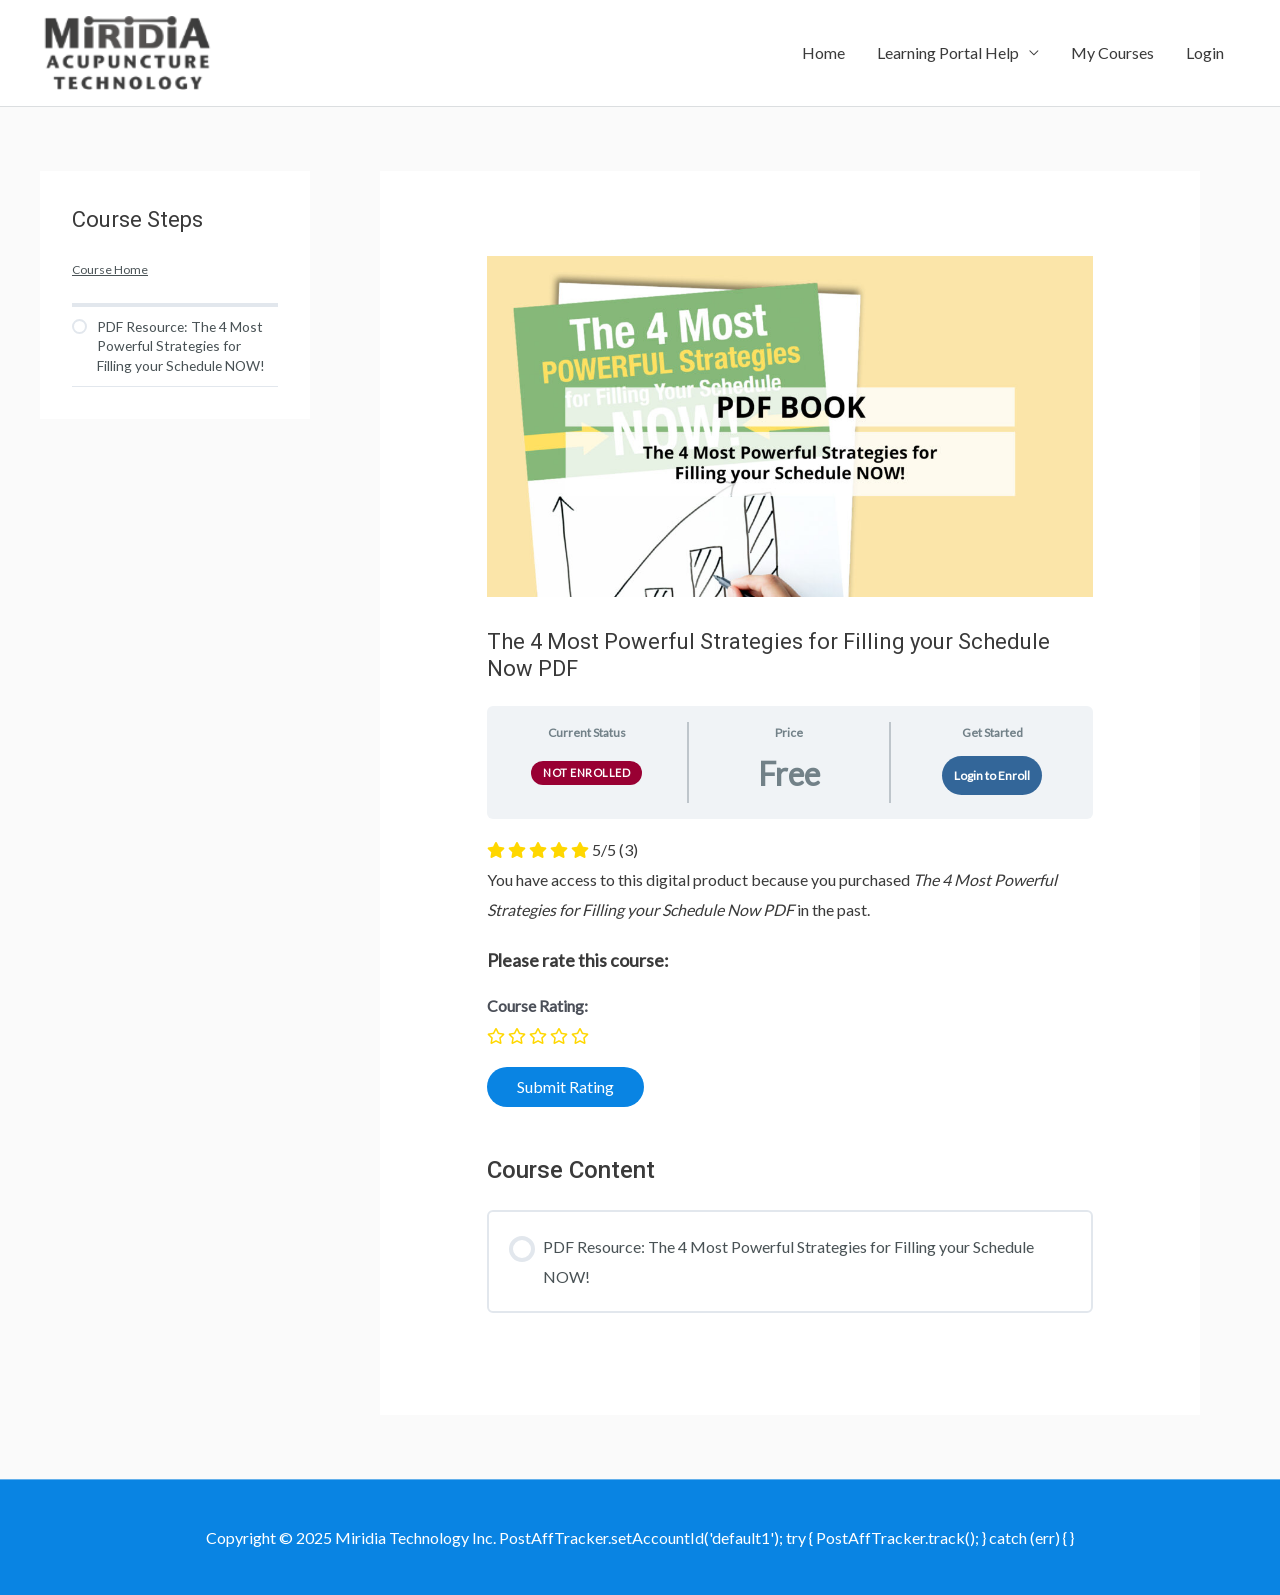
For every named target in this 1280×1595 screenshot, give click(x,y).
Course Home (110, 269)
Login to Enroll (992, 775)
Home (823, 52)
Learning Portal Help (948, 52)
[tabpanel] (790, 979)
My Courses (1112, 52)
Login (1205, 52)
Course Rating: (537, 1005)
